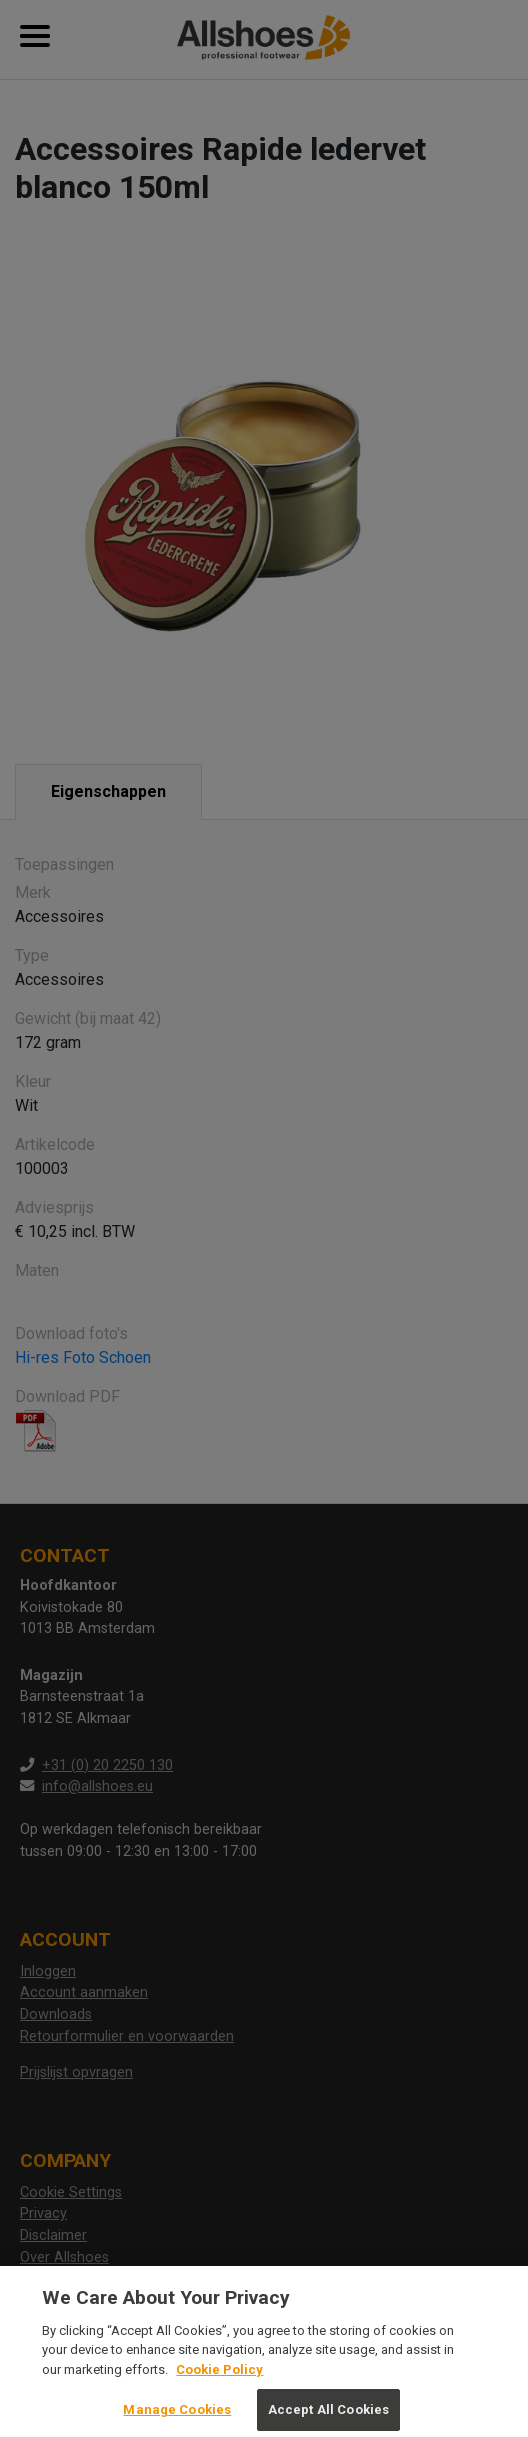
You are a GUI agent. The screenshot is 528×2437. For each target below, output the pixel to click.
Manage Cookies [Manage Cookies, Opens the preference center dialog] (177, 2416)
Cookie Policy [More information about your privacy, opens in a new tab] (219, 2376)
